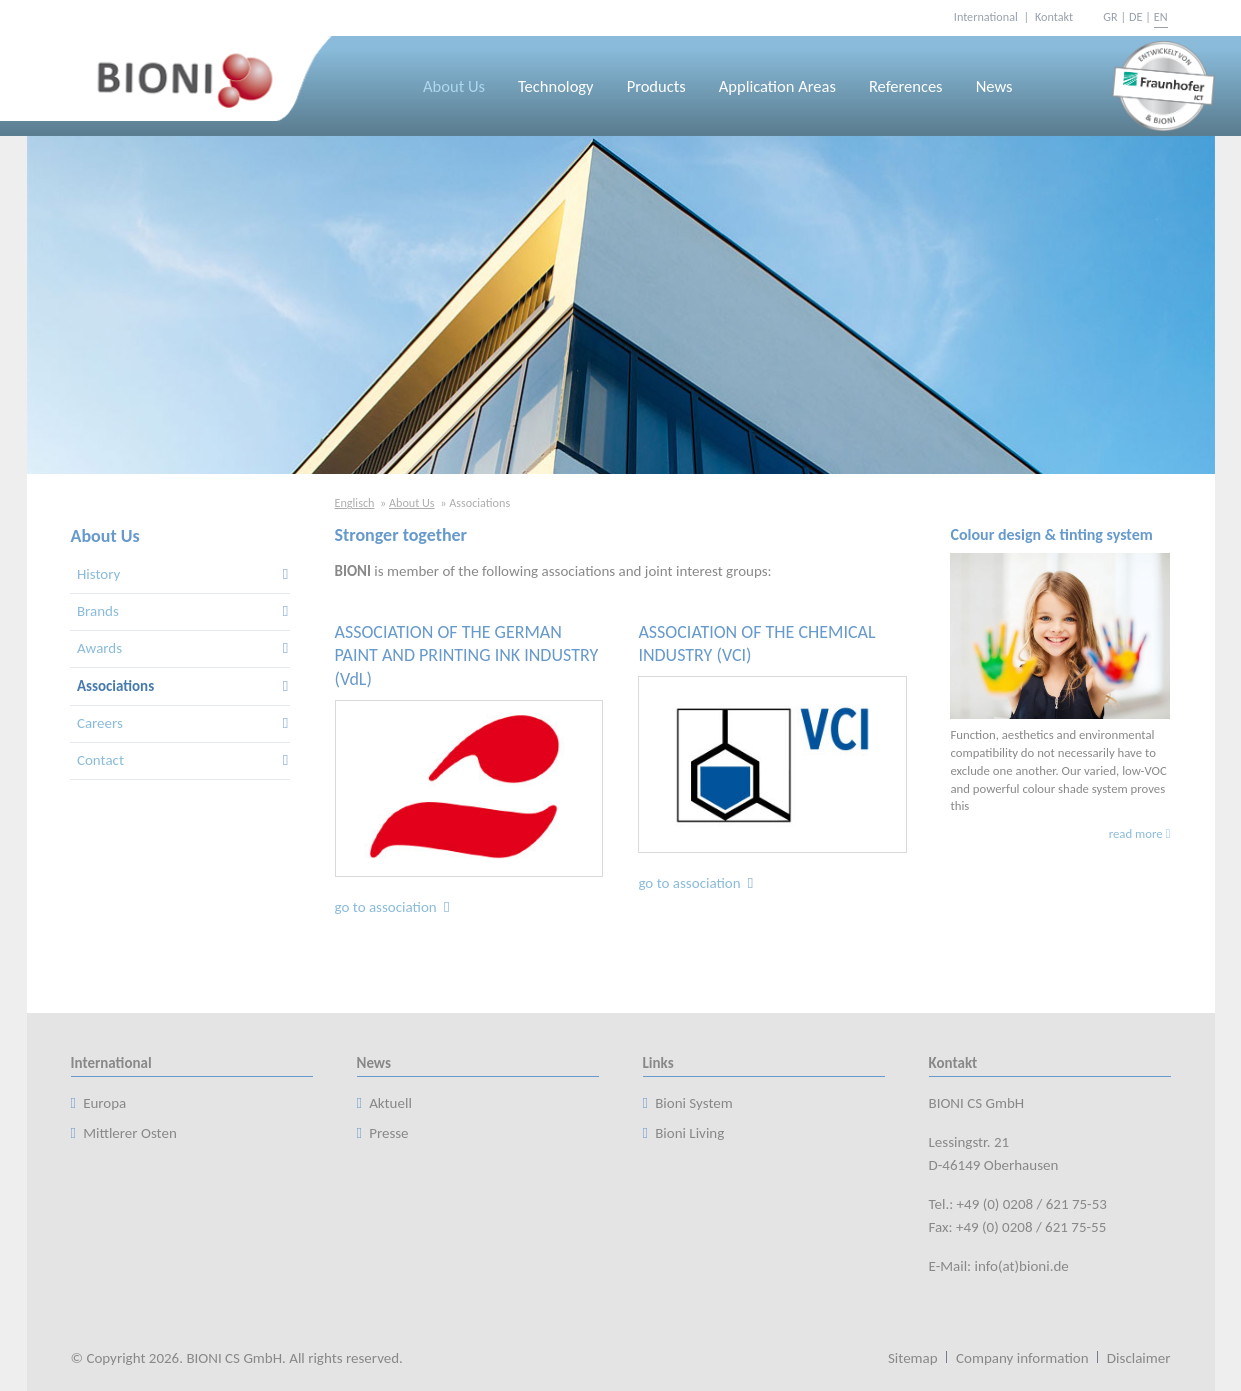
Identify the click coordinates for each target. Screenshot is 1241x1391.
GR (1110, 16)
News (994, 86)
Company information (1022, 1358)
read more (1136, 833)
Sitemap (913, 1358)
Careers (100, 723)
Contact (100, 760)
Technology (556, 86)
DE (1135, 16)
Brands (98, 611)
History (98, 574)
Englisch (355, 502)
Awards (99, 648)
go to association (394, 907)
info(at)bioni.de (1022, 1266)
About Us (454, 86)
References (906, 86)
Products (656, 86)
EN (1161, 16)
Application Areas (777, 86)
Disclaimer (1139, 1358)
